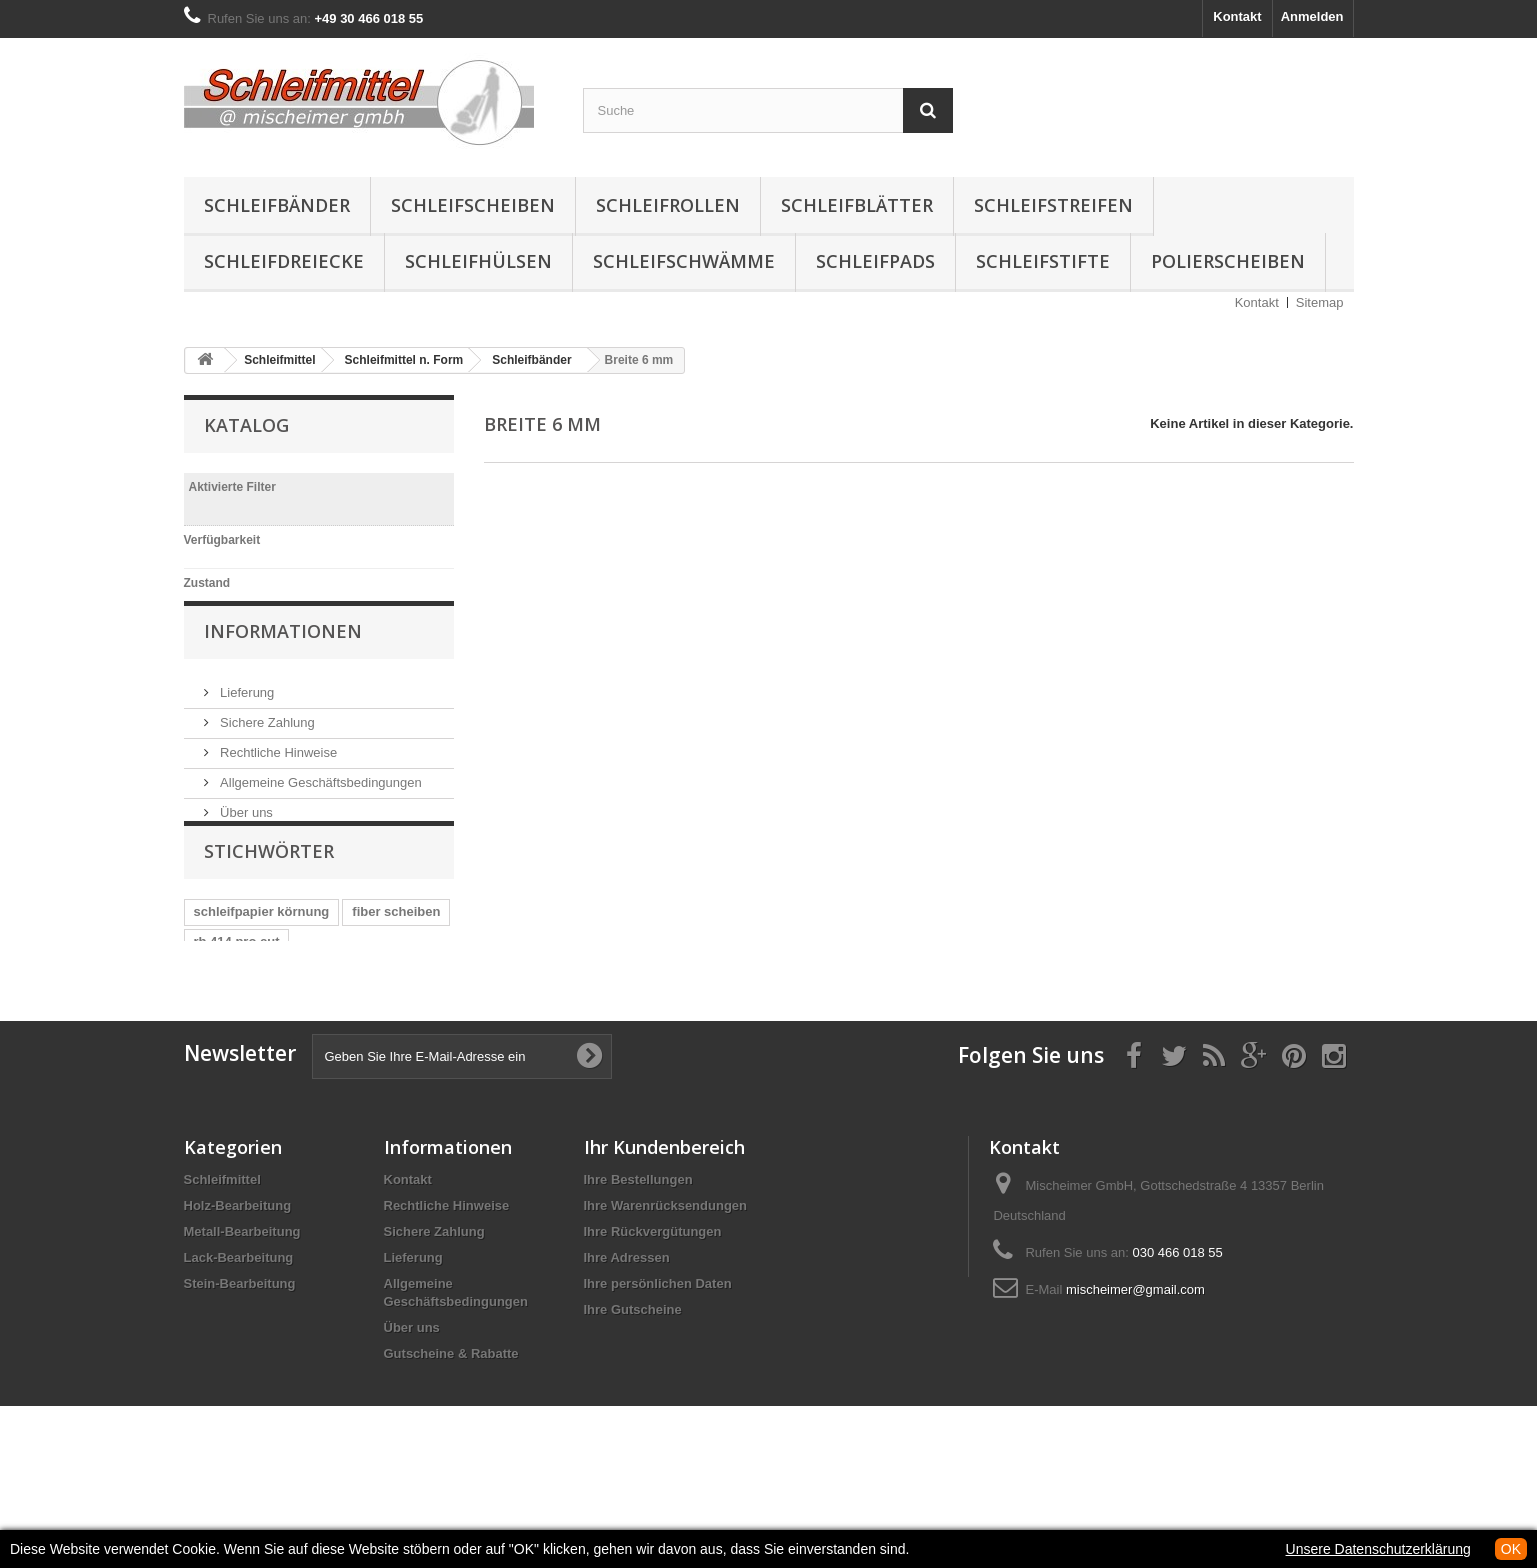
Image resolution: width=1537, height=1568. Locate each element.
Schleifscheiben (473, 205)
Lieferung (246, 725)
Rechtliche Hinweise (277, 785)
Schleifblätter (857, 205)
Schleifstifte (1043, 261)
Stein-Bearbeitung (240, 1371)
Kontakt (1237, 16)
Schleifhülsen (478, 261)
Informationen (283, 672)
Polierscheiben (1228, 261)
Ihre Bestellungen (638, 1267)
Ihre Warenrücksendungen (666, 1293)
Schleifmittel (222, 1267)
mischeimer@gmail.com (1135, 1377)
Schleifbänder (277, 205)
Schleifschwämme (684, 261)
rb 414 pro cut (237, 1011)
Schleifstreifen (1053, 205)
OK (1511, 1549)
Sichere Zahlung (266, 755)
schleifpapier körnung (262, 981)
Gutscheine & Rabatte (451, 1441)
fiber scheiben (396, 981)
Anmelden (1312, 16)
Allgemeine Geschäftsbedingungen (319, 815)
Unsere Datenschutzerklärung (1378, 1549)
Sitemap (1320, 302)
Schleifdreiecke (284, 261)
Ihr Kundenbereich (664, 1235)
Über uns (245, 845)
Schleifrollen (668, 205)
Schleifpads (875, 261)
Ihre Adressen (627, 1345)
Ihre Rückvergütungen (653, 1319)
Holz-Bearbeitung (238, 1293)
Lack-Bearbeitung (239, 1345)
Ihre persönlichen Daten (658, 1371)
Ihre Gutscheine (633, 1397)
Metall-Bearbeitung (242, 1319)
